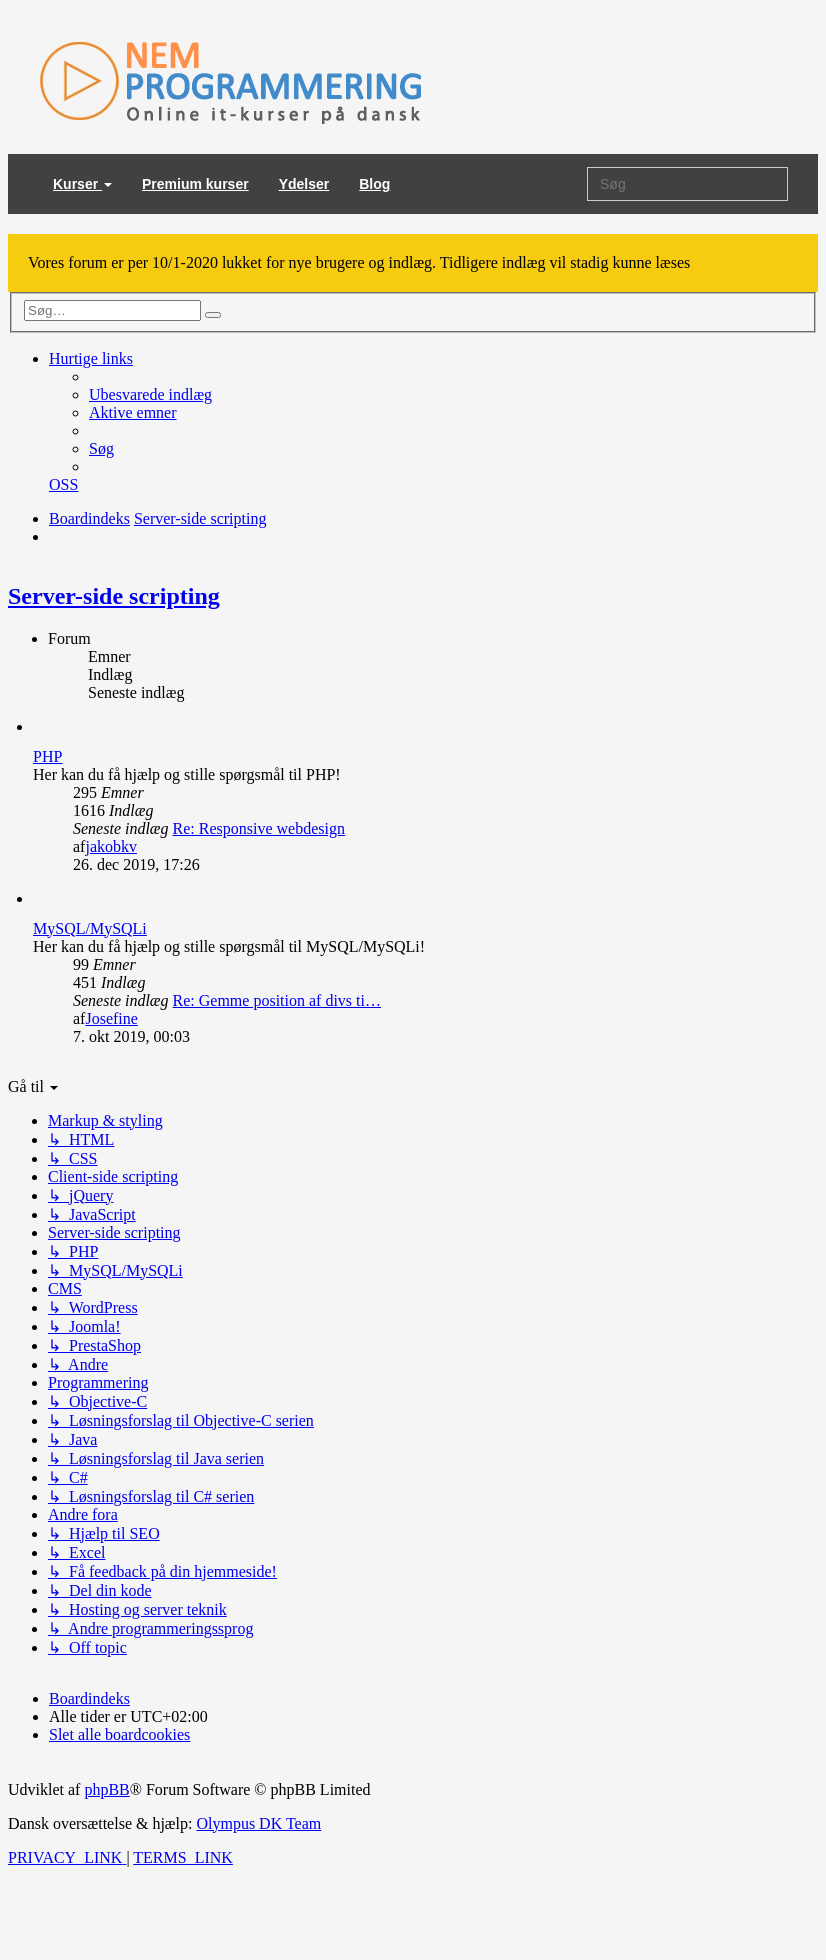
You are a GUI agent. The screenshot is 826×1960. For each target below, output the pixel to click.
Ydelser (304, 184)
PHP (47, 756)
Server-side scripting (114, 596)
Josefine (111, 1018)
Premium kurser (195, 184)
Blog (374, 184)
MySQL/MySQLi (90, 928)
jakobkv (111, 846)
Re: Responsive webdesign (259, 828)
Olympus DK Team (258, 1823)
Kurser (82, 184)
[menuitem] (150, 394)
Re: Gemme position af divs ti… (277, 1000)
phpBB (106, 1789)
